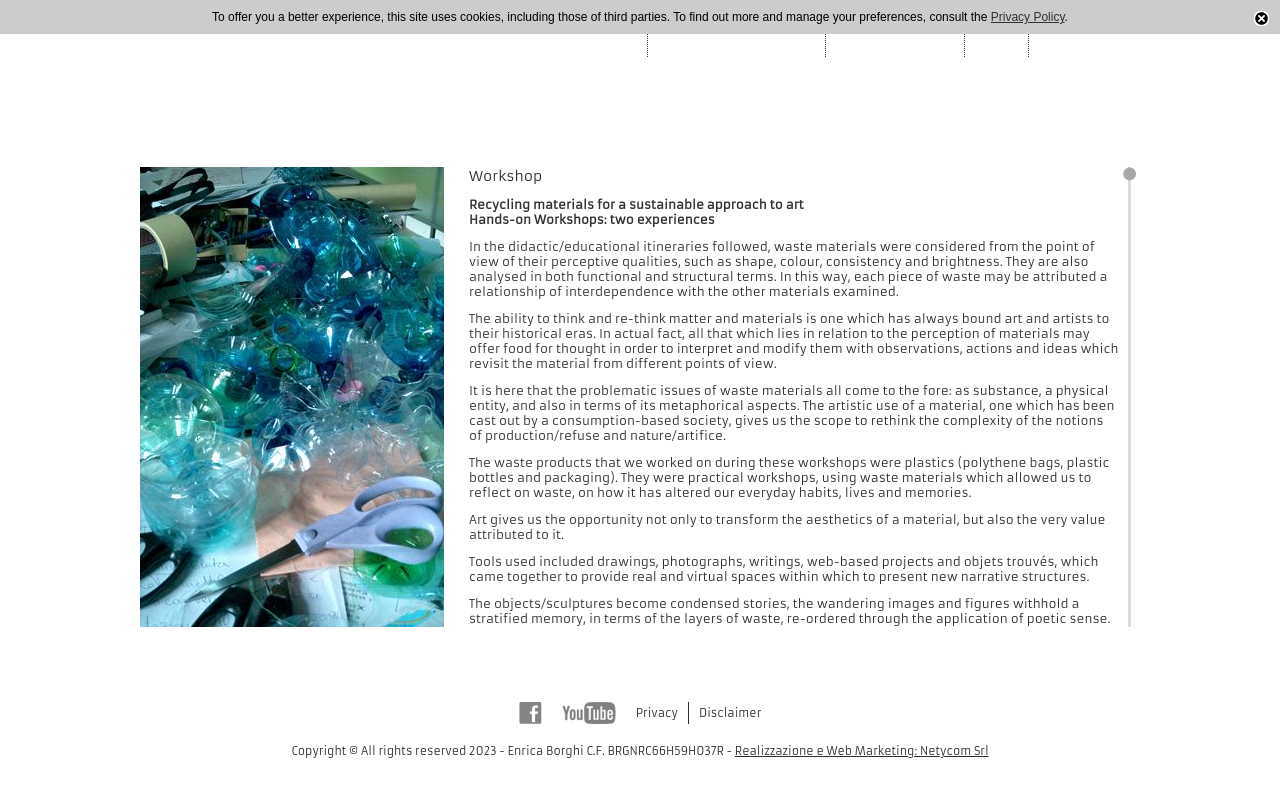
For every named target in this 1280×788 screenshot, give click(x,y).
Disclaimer (730, 713)
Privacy (657, 713)
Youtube (589, 713)
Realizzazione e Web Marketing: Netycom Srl (862, 751)
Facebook (530, 713)
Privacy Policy (1028, 17)
